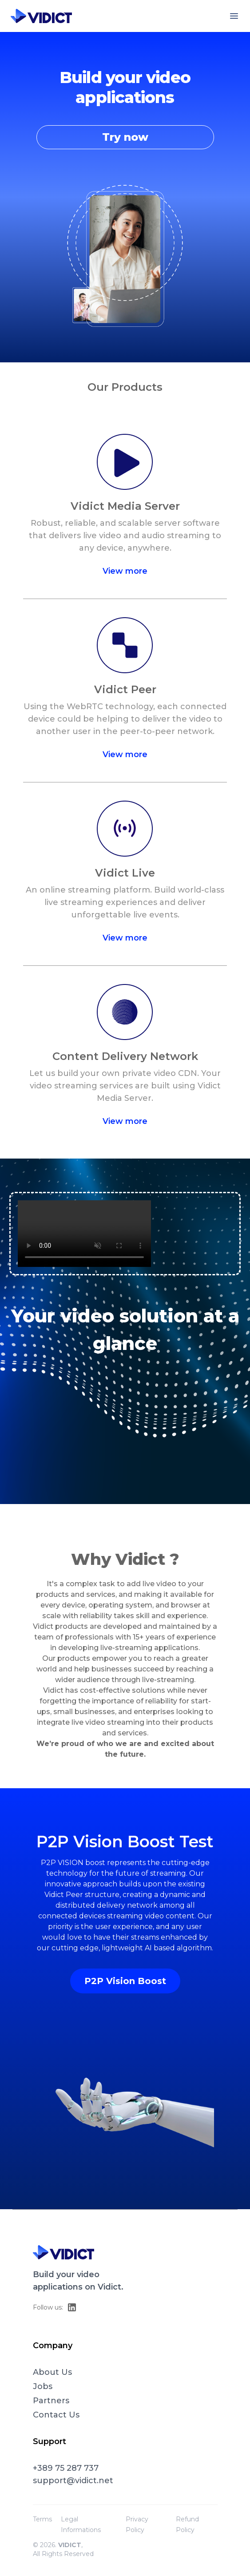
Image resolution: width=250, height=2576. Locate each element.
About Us (52, 2372)
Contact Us (56, 2415)
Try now (125, 137)
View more (125, 571)
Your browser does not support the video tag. (84, 1233)
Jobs (42, 2386)
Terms (42, 2519)
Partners (51, 2400)
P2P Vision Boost (125, 1981)
